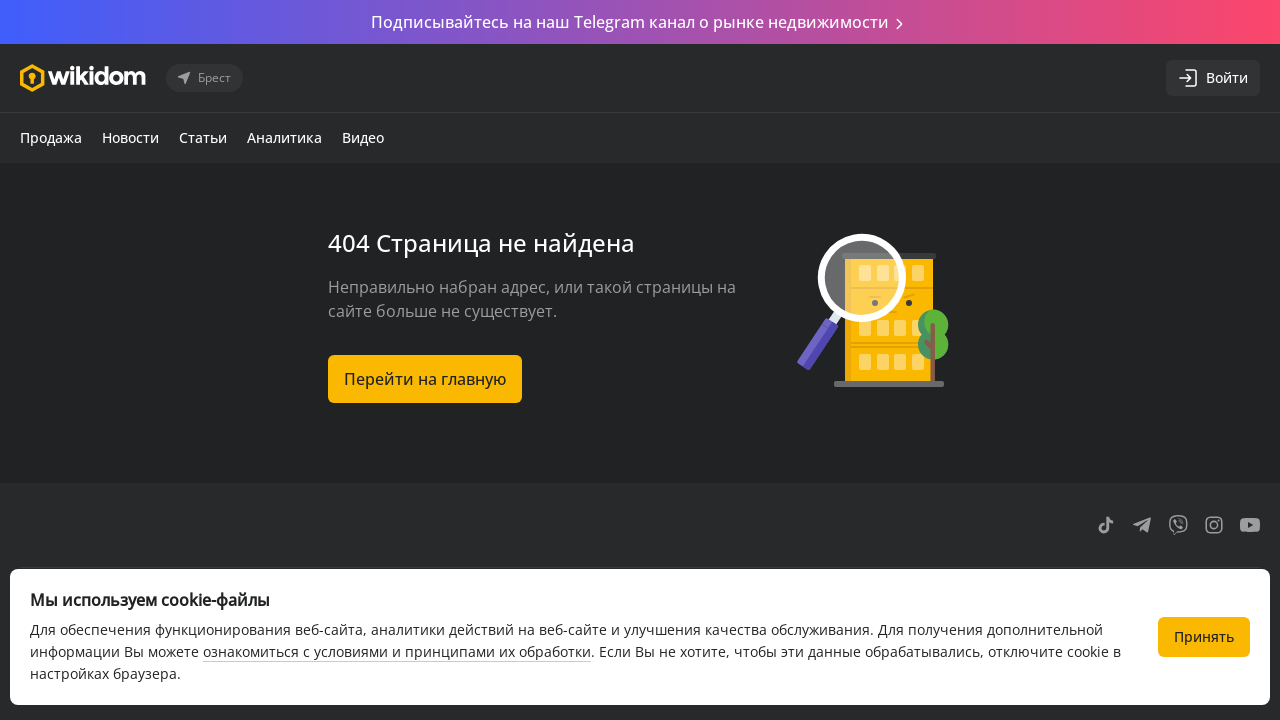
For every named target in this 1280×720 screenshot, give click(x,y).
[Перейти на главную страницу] (83, 78)
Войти (1213, 78)
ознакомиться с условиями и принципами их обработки (397, 651)
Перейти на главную (425, 379)
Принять (1204, 636)
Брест (202, 78)
